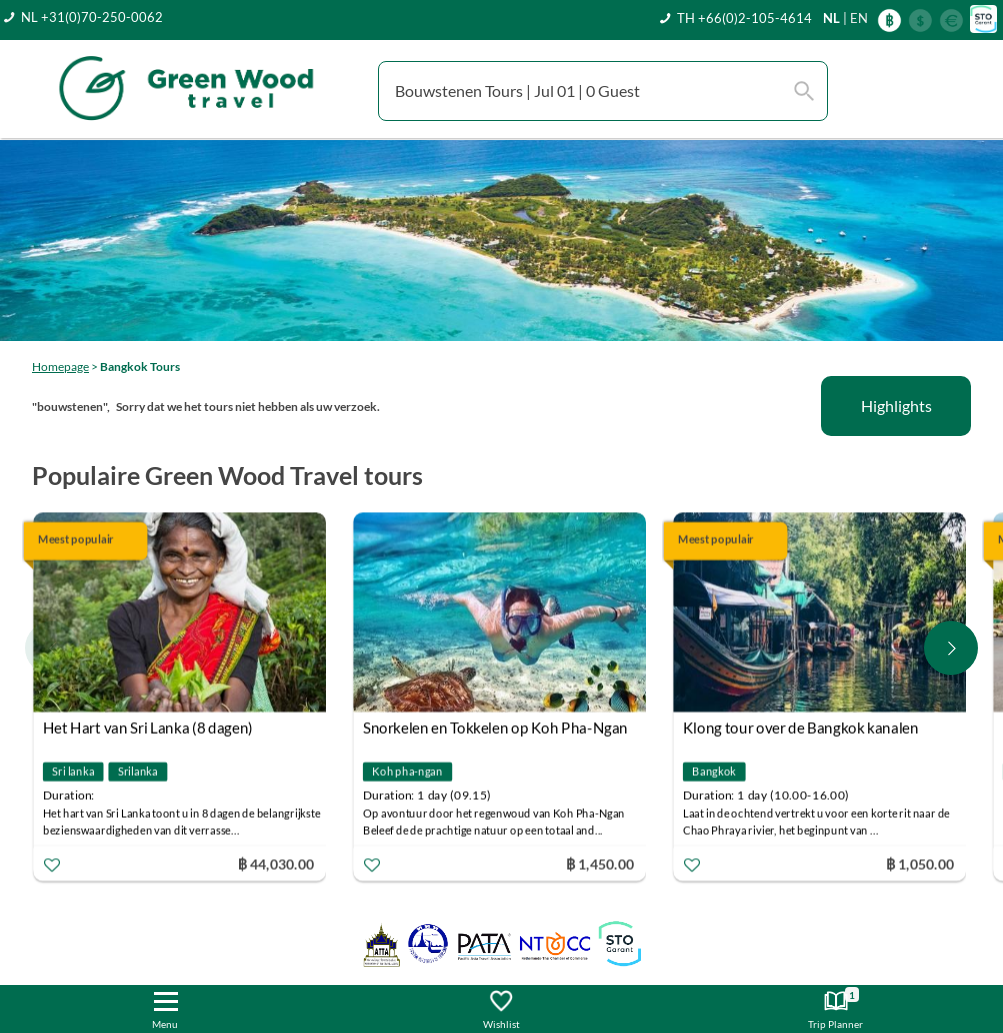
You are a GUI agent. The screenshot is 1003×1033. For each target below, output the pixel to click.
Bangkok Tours (140, 366)
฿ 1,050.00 (920, 863)
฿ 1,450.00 (600, 863)
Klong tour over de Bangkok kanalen (801, 728)
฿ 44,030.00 (276, 863)
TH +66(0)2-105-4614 (744, 18)
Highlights (896, 405)
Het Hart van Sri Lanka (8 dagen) (148, 728)
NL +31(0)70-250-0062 (92, 17)
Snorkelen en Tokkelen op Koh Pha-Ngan (495, 728)
